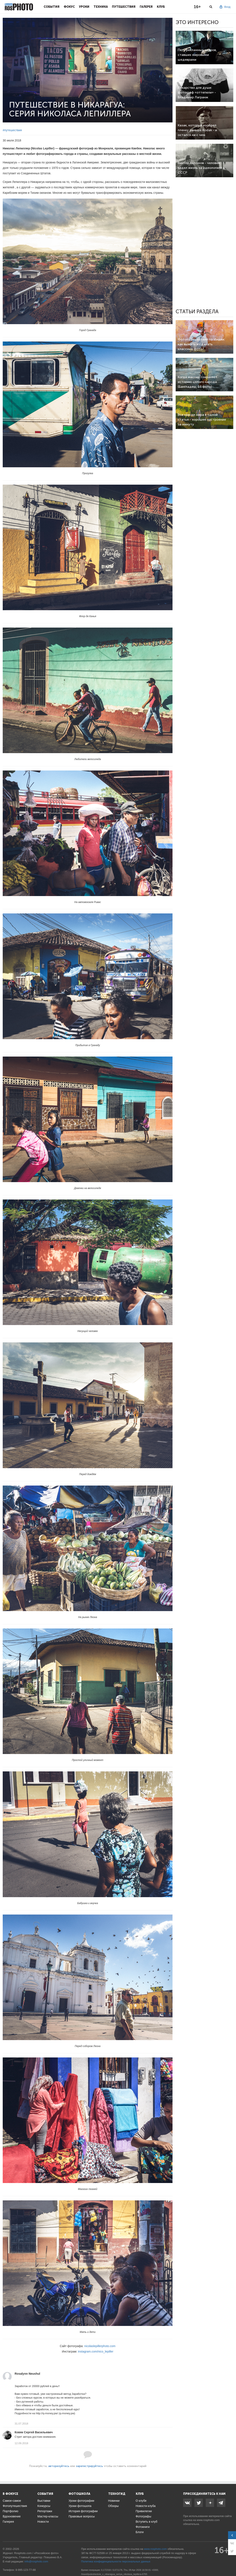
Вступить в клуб (146, 2521)
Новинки (114, 2500)
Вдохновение (12, 2516)
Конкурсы (43, 2506)
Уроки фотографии (81, 2500)
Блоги (140, 2532)
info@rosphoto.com (36, 2561)
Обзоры (113, 2506)
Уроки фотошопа (80, 2506)
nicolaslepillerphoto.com (99, 2346)
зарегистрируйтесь (89, 2466)
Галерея (146, 6)
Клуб (161, 6)
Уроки (84, 6)
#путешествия (12, 130)
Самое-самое (12, 2500)
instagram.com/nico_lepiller (95, 2351)
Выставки (43, 2500)
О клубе (141, 2500)
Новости (43, 2521)
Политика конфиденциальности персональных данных (115, 2561)
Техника (101, 6)
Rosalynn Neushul (27, 2373)
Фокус (69, 6)
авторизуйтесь (58, 2466)
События (52, 6)
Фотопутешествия (15, 2506)
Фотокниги (143, 2526)
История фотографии (83, 2511)
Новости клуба (146, 2506)
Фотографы (143, 2516)
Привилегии (144, 2511)
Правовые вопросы (82, 2516)
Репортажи (44, 2511)
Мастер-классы (47, 2516)
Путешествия (124, 6)
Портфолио (10, 2511)
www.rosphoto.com (208, 2520)
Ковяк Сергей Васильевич (34, 2432)
